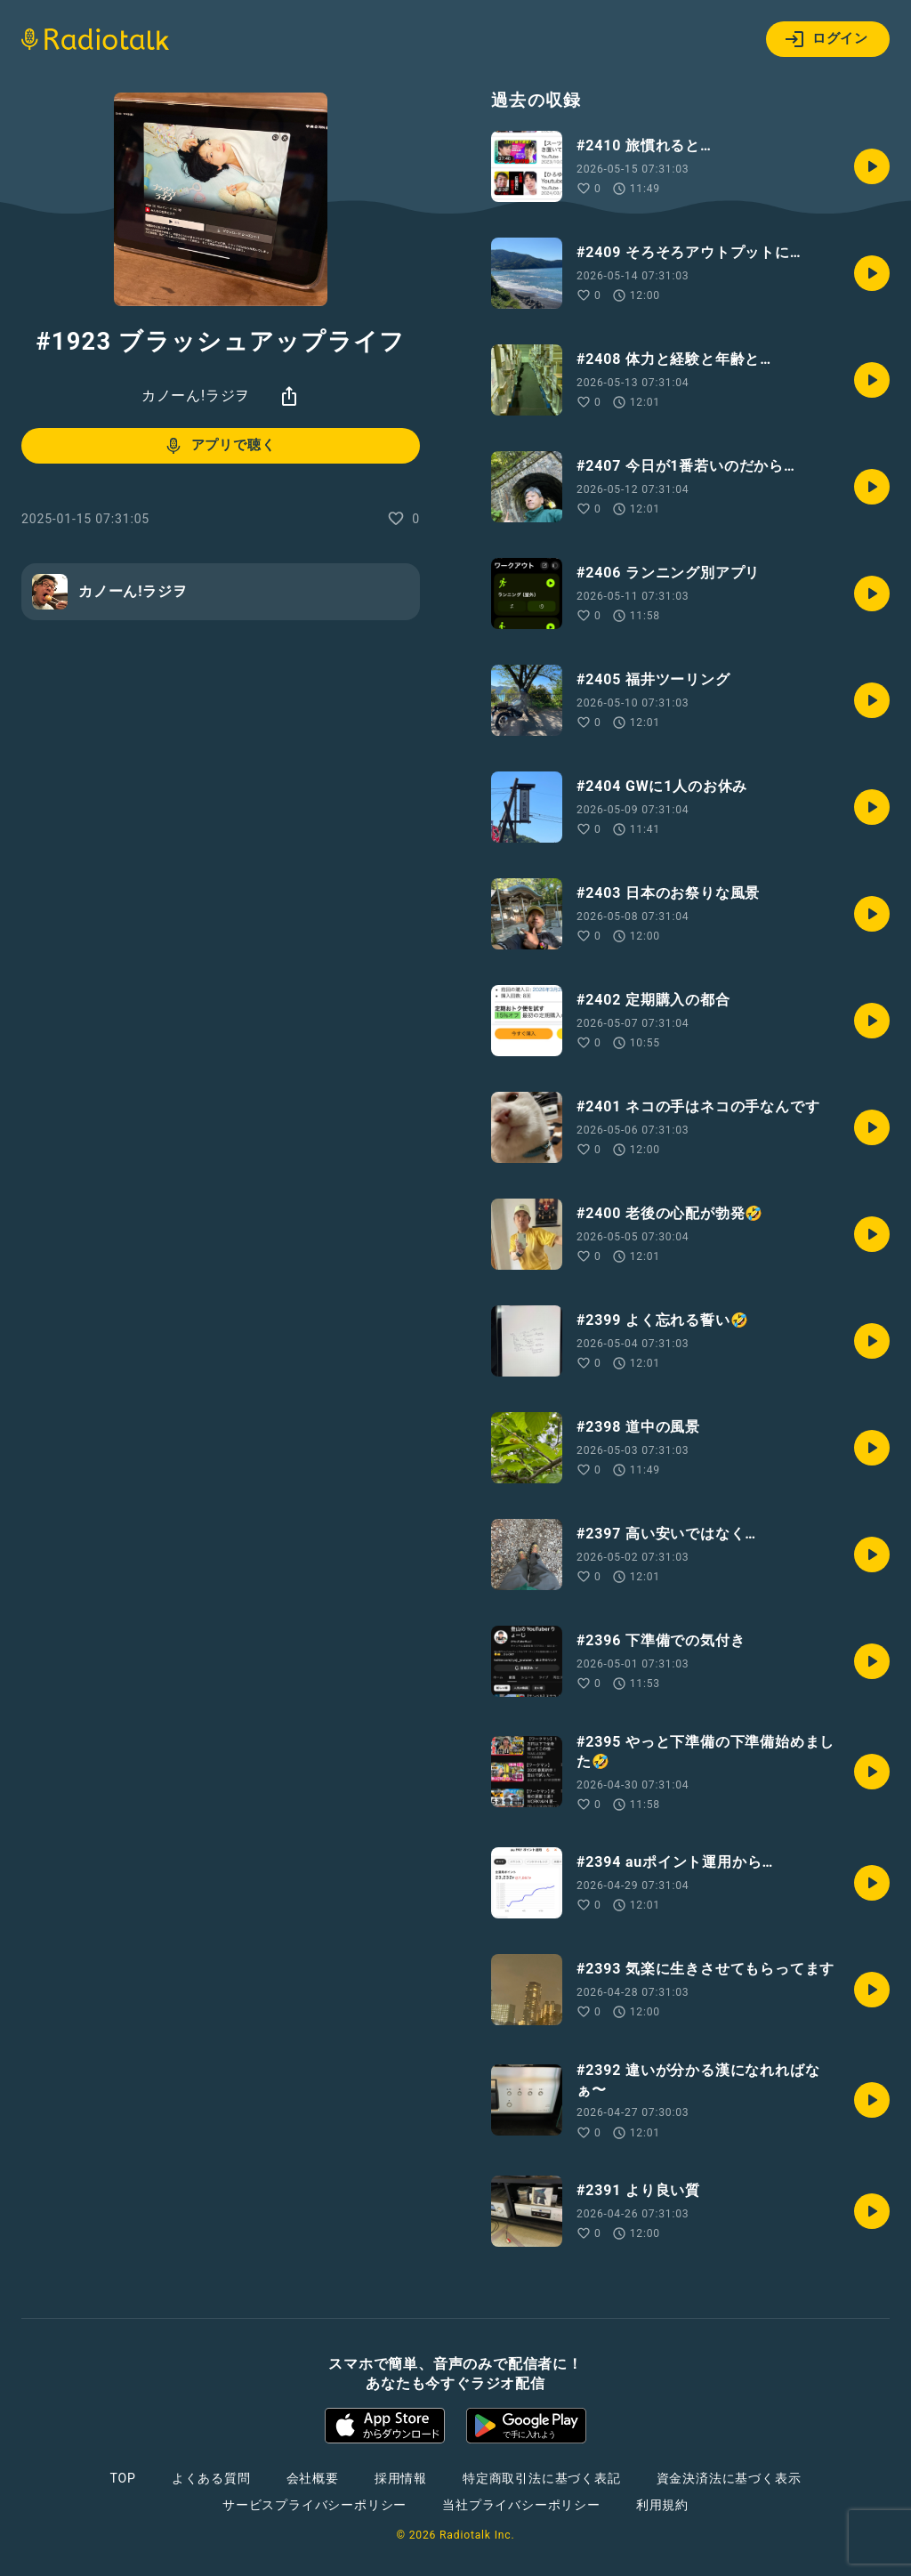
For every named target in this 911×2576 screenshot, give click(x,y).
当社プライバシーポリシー (521, 2505)
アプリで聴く (219, 445)
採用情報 (401, 2478)
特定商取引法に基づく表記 (542, 2478)
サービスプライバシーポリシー (314, 2505)
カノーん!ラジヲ (196, 395)
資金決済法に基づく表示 (729, 2478)
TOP (123, 2478)
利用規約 (662, 2505)
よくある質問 (211, 2478)
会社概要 (312, 2478)
